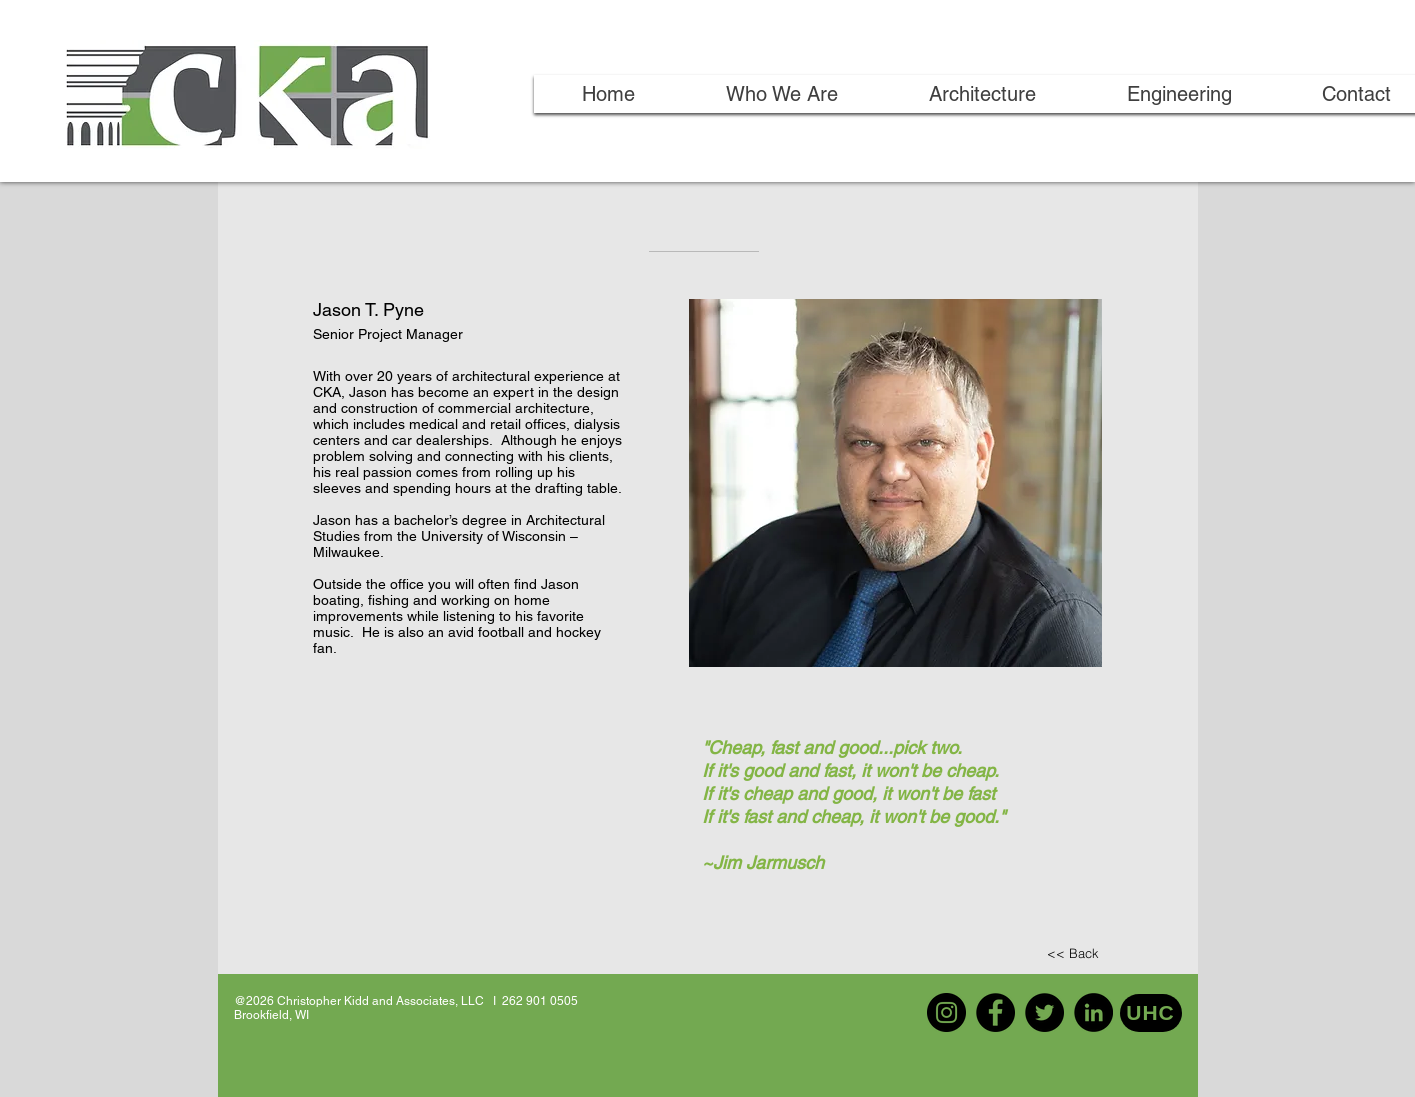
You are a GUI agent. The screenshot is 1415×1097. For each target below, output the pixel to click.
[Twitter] (1044, 1012)
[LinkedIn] (1093, 1012)
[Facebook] (995, 1012)
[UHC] (1151, 1013)
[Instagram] (946, 1012)
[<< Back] (1073, 953)
